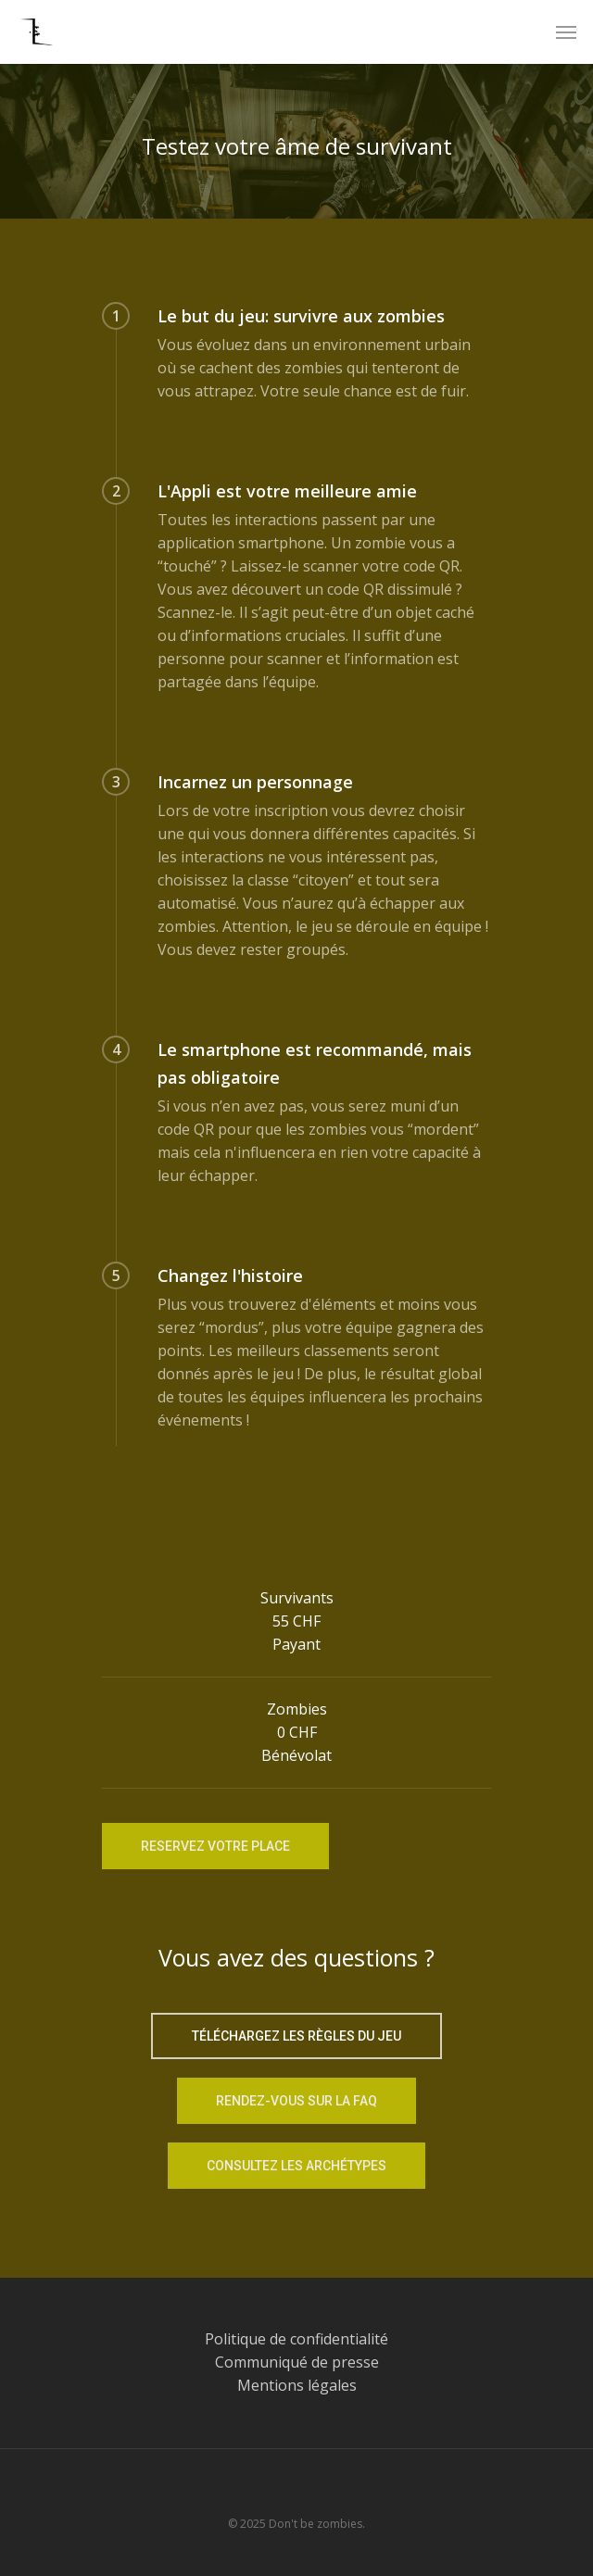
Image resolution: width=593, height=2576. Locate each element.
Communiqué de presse (297, 2362)
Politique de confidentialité (296, 2339)
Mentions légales (297, 2385)
